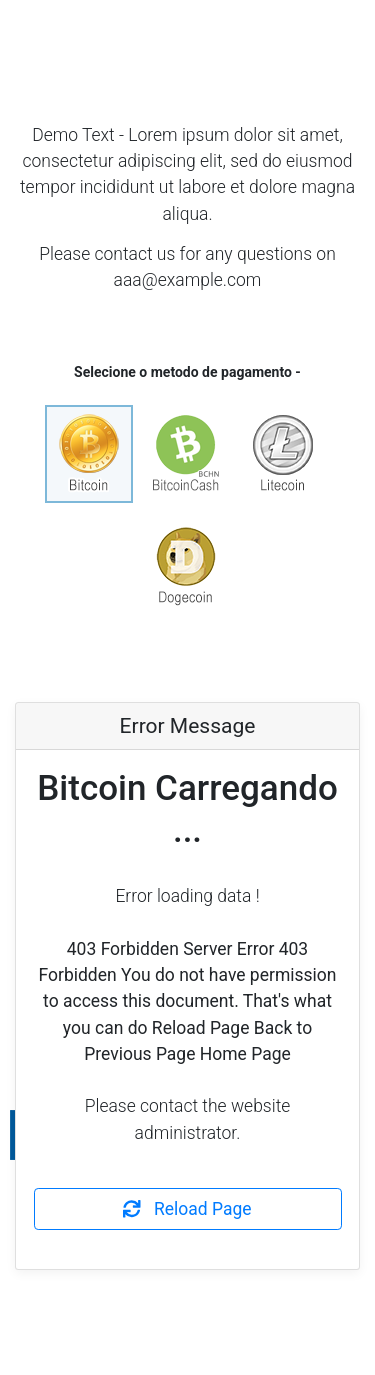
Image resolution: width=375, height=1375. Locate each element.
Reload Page (187, 1209)
